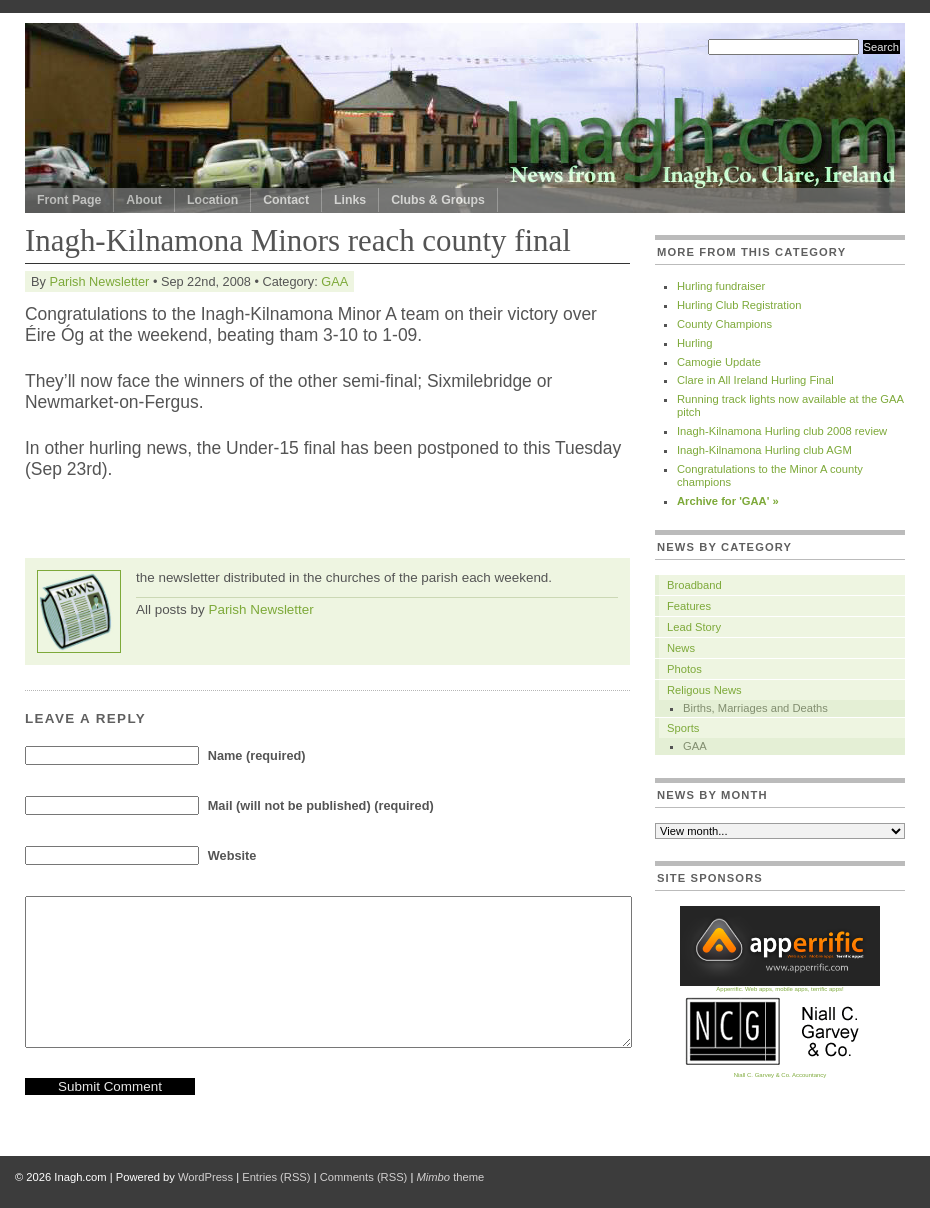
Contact (286, 200)
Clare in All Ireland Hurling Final (755, 380)
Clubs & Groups (438, 200)
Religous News (704, 690)
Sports (683, 728)
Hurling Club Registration (739, 305)
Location (212, 200)
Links (350, 200)
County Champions (724, 324)
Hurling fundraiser (721, 286)
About (144, 200)
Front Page (69, 200)
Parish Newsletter (99, 281)
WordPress (205, 1177)
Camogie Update (719, 362)
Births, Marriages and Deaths (755, 708)
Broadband (694, 585)
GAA (334, 281)
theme (450, 1177)
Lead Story (694, 627)
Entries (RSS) (276, 1177)
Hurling (694, 343)
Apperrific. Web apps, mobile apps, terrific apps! (780, 986)
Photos (684, 669)
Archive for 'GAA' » (728, 501)
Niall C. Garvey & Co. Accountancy (780, 1072)
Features (689, 606)
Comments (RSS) (364, 1177)
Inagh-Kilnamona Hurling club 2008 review (782, 431)
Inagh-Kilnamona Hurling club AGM (764, 450)
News (681, 648)
